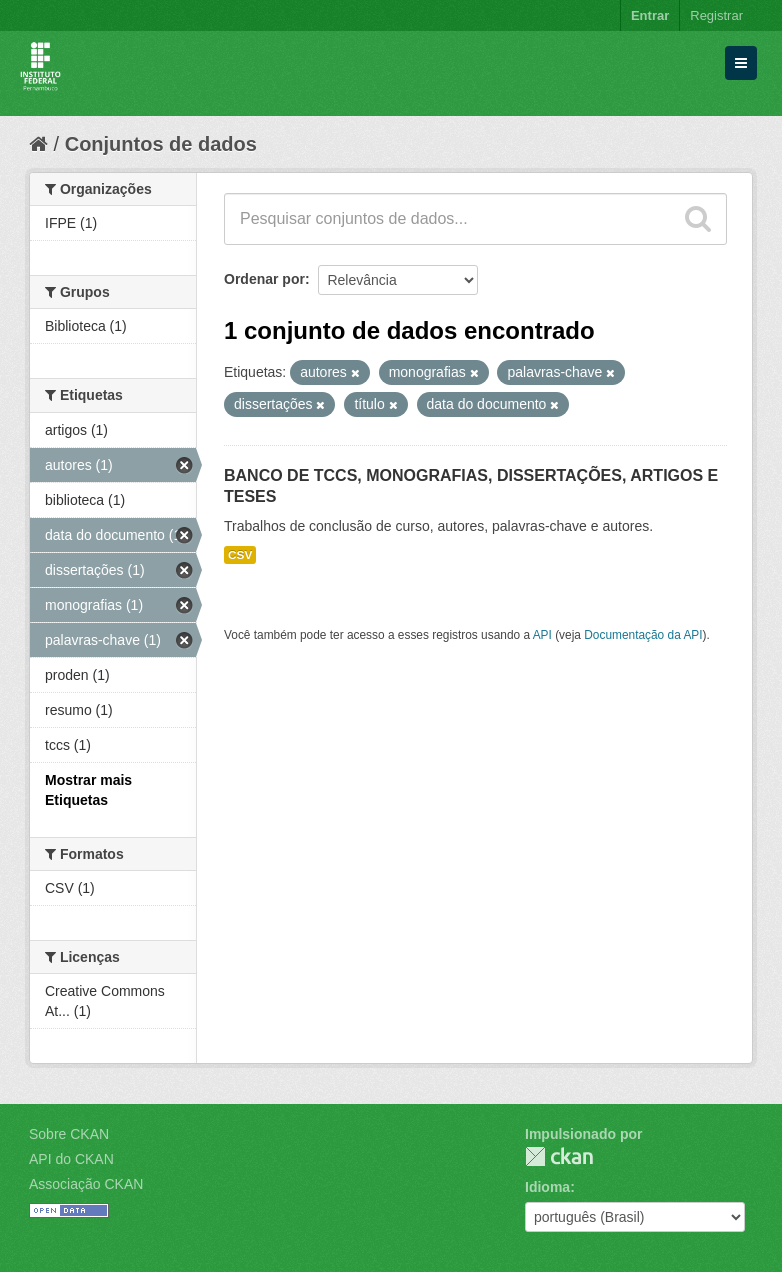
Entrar (650, 15)
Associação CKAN (86, 1184)
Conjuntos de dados (161, 144)
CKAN (559, 1156)
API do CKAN (71, 1159)
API (542, 635)
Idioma (547, 1187)
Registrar (716, 15)
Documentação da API (643, 635)
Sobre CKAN (69, 1134)
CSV (240, 555)
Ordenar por (264, 279)
